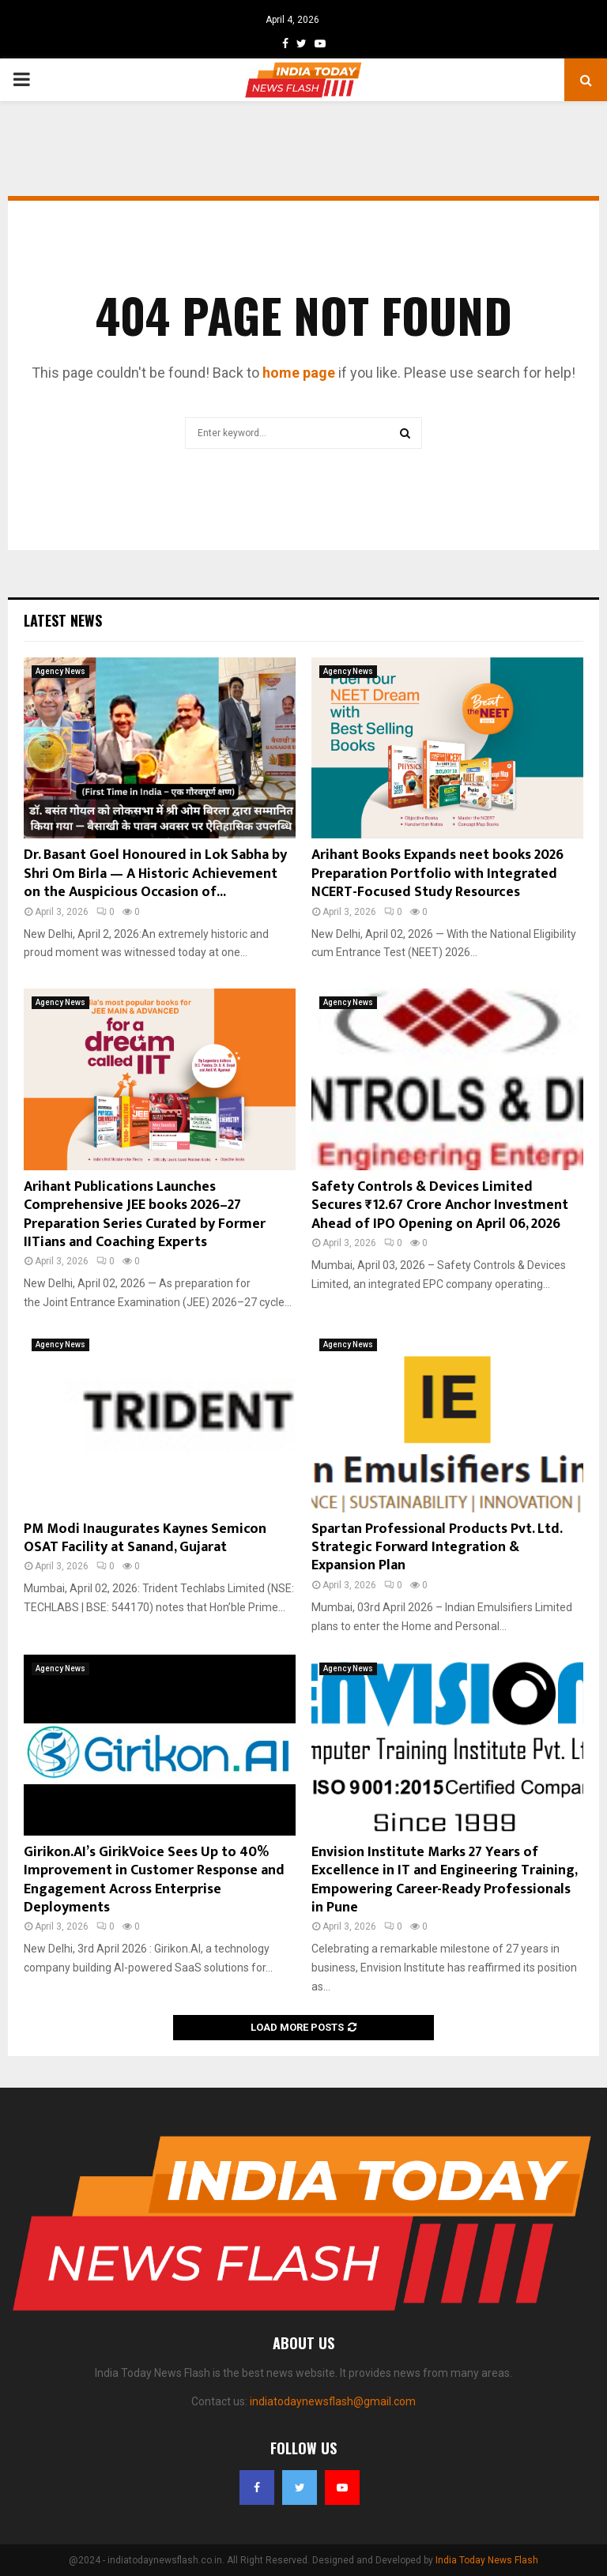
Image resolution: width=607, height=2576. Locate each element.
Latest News (63, 620)
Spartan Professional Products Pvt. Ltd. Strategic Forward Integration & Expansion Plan (436, 1547)
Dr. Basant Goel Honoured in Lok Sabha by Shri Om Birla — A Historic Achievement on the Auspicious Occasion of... (155, 873)
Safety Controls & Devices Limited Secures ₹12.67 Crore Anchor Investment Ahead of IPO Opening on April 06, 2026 (439, 1205)
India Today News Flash (486, 2560)
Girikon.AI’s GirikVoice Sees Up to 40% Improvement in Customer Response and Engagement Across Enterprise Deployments (154, 1879)
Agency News (60, 671)
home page (298, 372)
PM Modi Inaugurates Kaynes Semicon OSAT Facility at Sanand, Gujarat (145, 1538)
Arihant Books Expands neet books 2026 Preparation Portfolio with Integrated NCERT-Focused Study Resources (437, 873)
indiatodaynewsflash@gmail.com (333, 2401)
